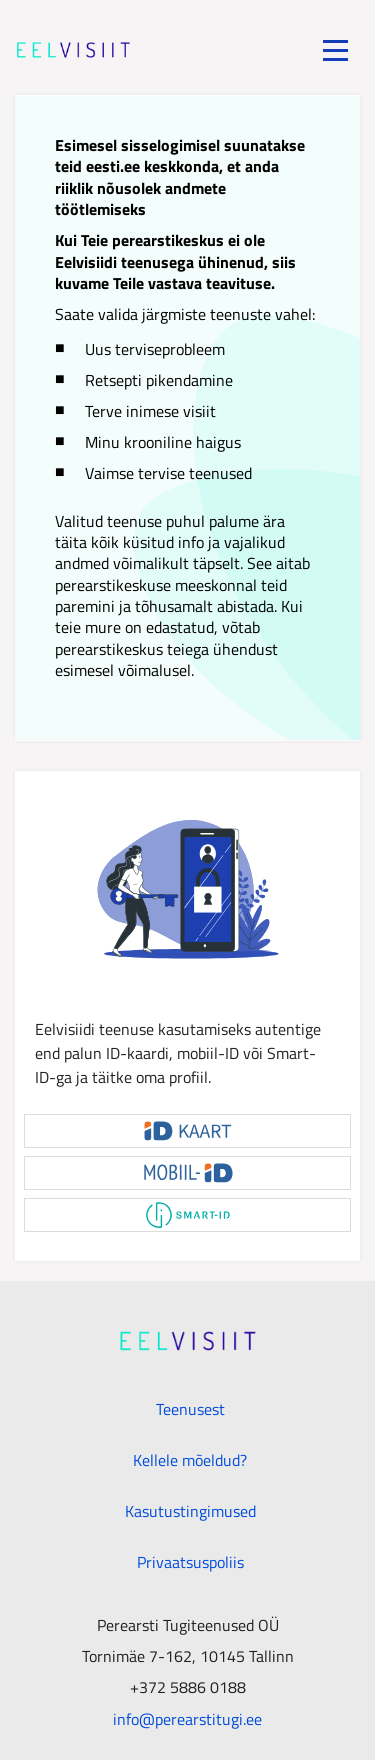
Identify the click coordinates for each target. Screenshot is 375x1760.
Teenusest (190, 1409)
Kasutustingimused (190, 1511)
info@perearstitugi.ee (187, 1718)
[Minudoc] (73, 50)
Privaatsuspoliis (190, 1562)
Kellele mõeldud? (190, 1460)
